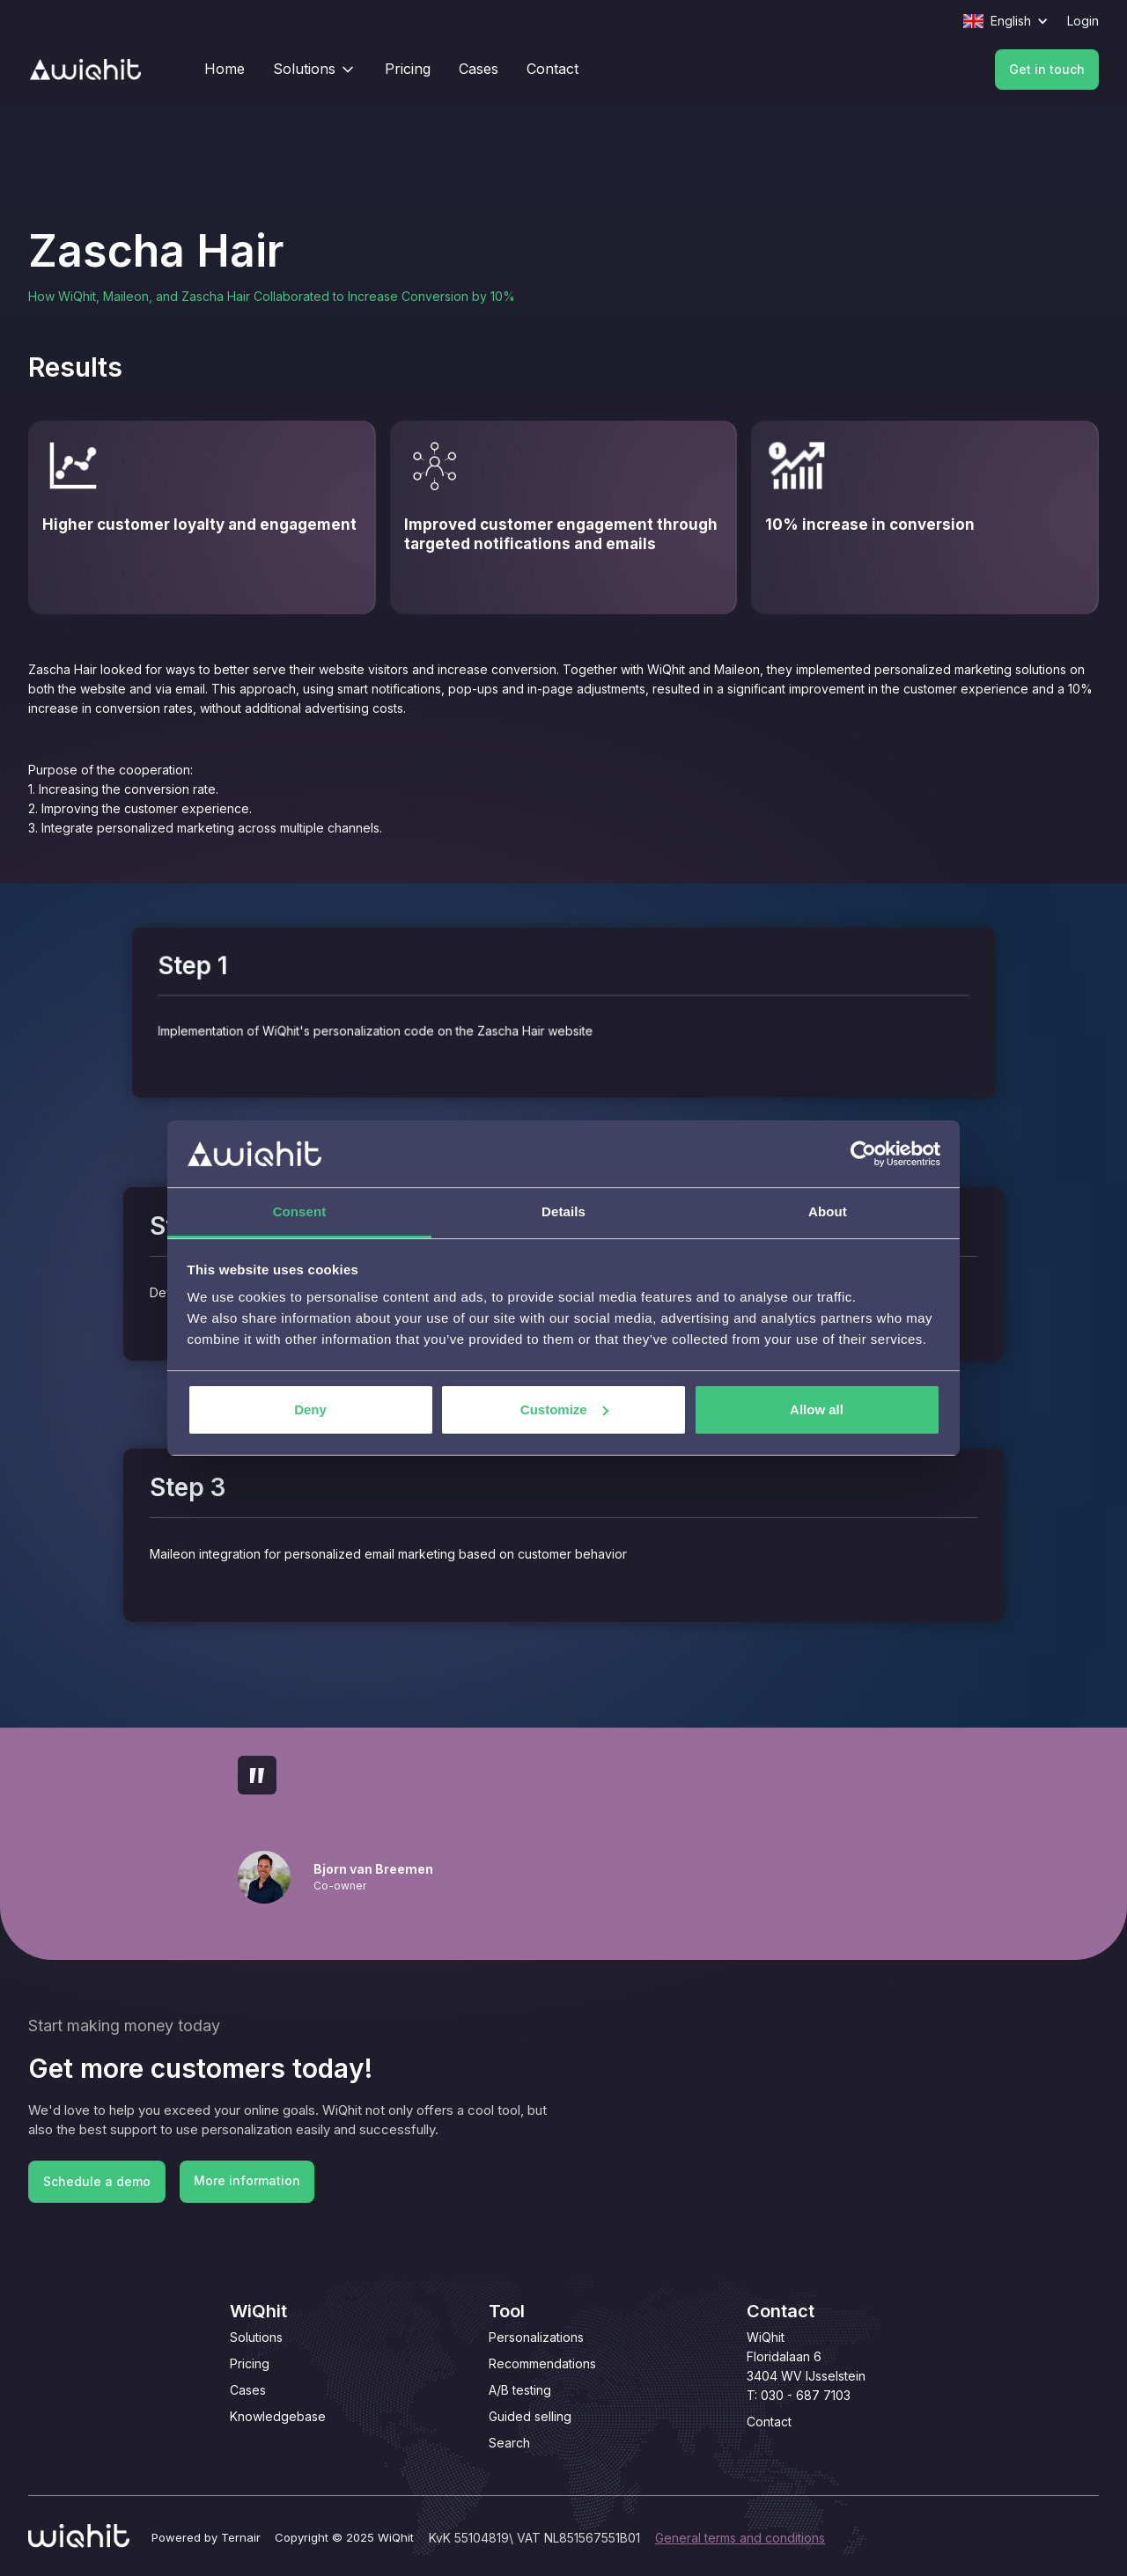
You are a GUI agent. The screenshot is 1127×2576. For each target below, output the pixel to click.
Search (509, 2442)
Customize (564, 1409)
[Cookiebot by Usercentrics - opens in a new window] (863, 1154)
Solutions (256, 2337)
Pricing (249, 2363)
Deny (310, 1409)
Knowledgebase (278, 2416)
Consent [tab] (300, 1211)
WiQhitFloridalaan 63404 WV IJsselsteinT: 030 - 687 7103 (806, 2366)
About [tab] (827, 1211)
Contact (769, 2421)
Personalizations (536, 2337)
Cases (248, 2389)
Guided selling (530, 2416)
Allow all (816, 1409)
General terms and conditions (740, 2537)
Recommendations (542, 2363)
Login (1083, 20)
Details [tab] (563, 1211)
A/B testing (520, 2389)
